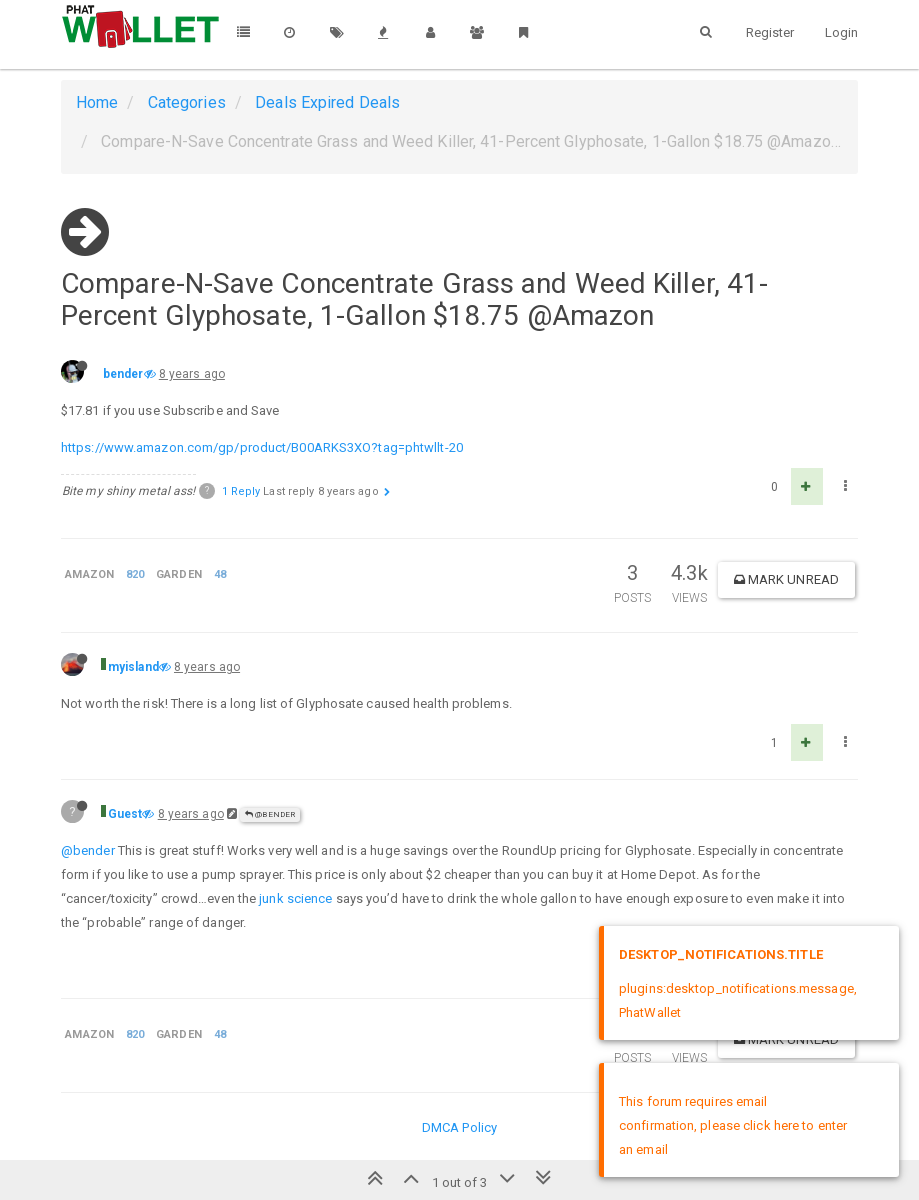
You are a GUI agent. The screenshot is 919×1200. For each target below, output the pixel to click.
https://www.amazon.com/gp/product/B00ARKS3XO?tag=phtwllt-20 (262, 447)
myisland (133, 667)
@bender (270, 814)
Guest (125, 814)
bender (123, 374)
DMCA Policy (459, 1127)
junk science (295, 898)
